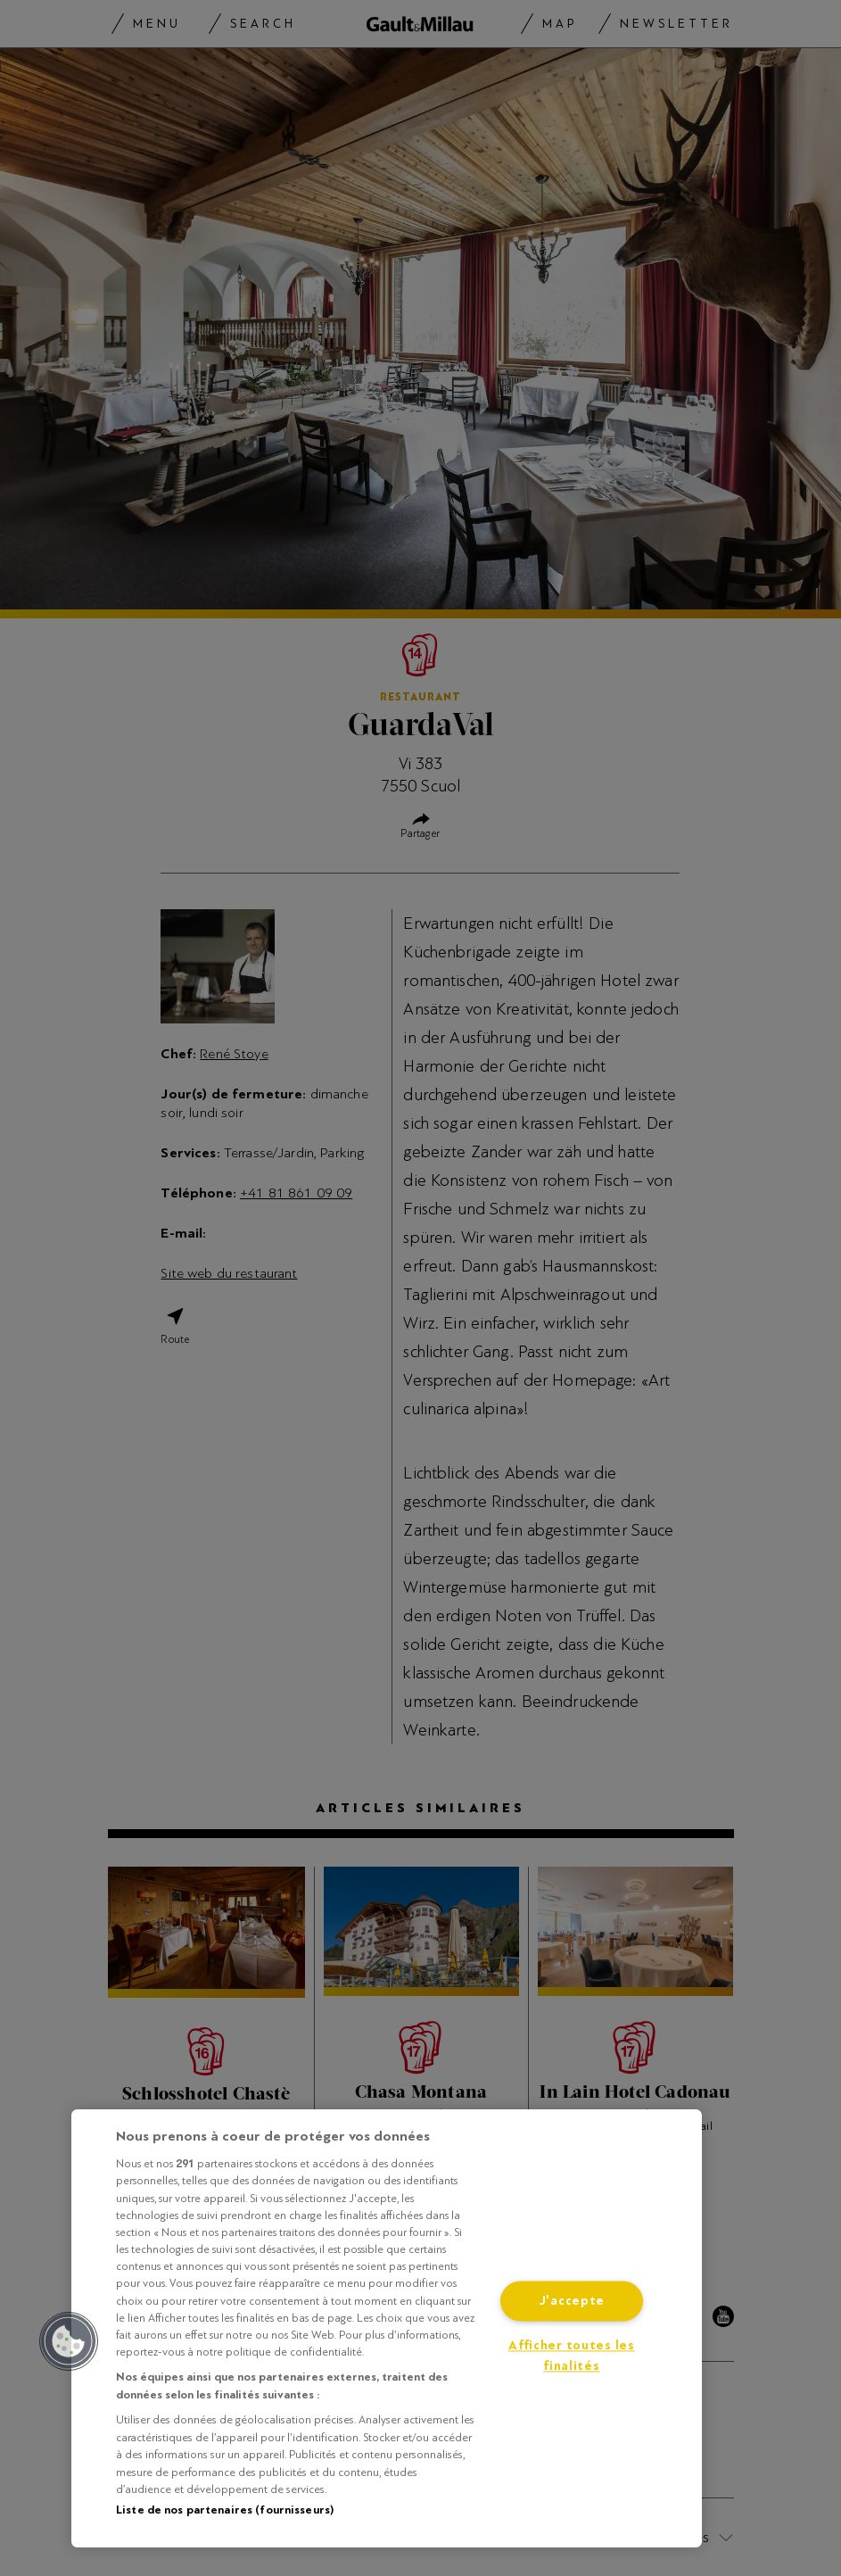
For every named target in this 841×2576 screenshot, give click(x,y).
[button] (68, 2341)
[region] (386, 2328)
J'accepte (572, 2300)
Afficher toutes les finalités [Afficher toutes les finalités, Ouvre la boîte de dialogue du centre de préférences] (571, 2355)
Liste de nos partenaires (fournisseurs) (225, 2510)
